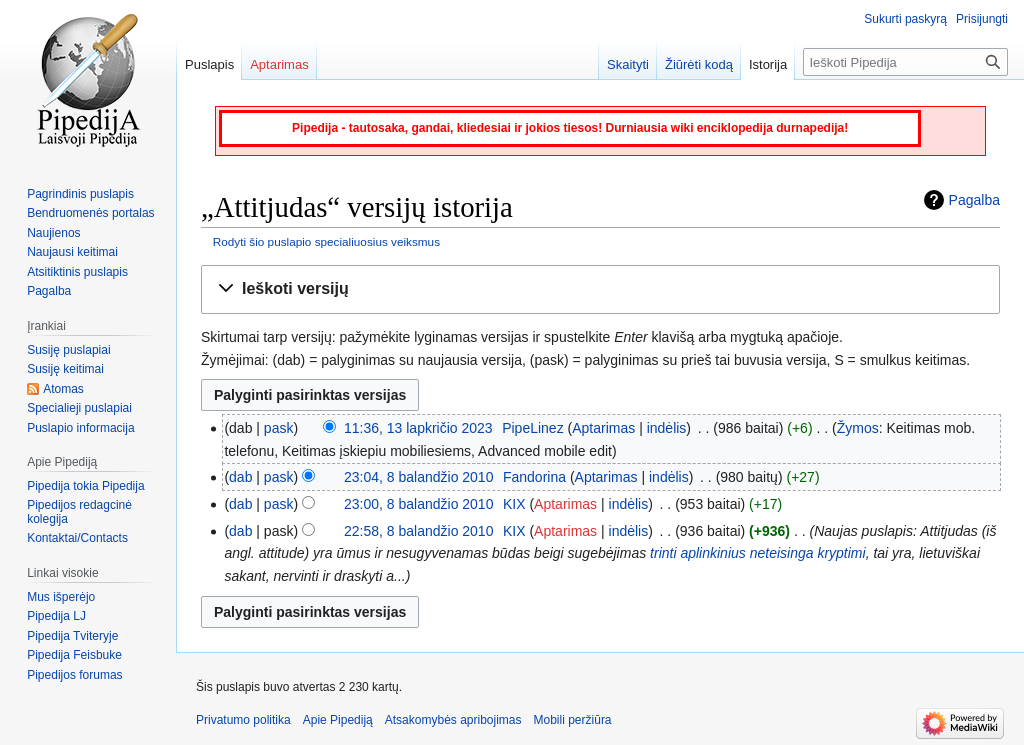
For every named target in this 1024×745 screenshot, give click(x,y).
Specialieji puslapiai (79, 408)
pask (279, 428)
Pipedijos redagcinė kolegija (79, 512)
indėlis (667, 428)
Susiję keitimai (65, 369)
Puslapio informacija (80, 428)
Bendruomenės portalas (90, 213)
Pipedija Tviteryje (72, 636)
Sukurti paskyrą (905, 19)
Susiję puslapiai (68, 350)
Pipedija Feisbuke (74, 655)
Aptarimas (603, 428)
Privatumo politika (243, 720)
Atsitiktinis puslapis (77, 272)
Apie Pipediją (338, 720)
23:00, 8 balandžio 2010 (418, 504)
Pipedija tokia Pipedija (85, 486)
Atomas (63, 389)
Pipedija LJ (56, 616)
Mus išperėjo (61, 597)
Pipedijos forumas (74, 675)
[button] (600, 289)
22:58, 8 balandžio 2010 (418, 531)
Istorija (768, 64)
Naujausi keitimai (72, 252)
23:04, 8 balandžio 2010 (418, 477)
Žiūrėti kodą (699, 64)
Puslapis (209, 64)
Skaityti (628, 64)
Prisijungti (982, 19)
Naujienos (53, 233)
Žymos (858, 428)
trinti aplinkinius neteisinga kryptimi (758, 553)
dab (240, 477)
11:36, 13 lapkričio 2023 (418, 428)
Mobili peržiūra (573, 720)
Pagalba (974, 200)
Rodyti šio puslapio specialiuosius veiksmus (326, 241)
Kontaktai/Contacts (77, 538)
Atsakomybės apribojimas (453, 720)
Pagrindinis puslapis (80, 194)
